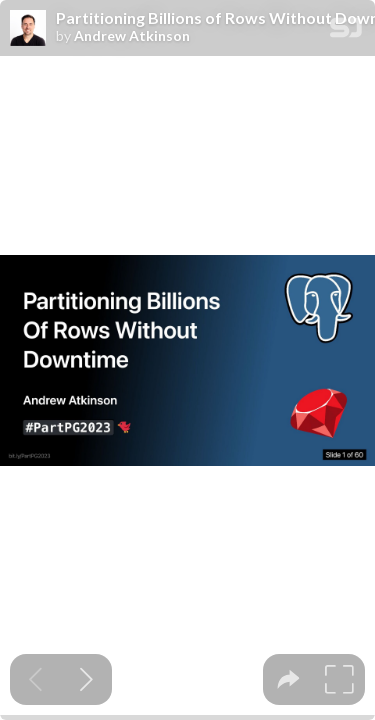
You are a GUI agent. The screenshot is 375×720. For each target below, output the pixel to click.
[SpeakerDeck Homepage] (346, 31)
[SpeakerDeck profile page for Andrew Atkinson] (28, 29)
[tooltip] (288, 679)
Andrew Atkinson (132, 36)
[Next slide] (86, 679)
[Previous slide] (35, 679)
